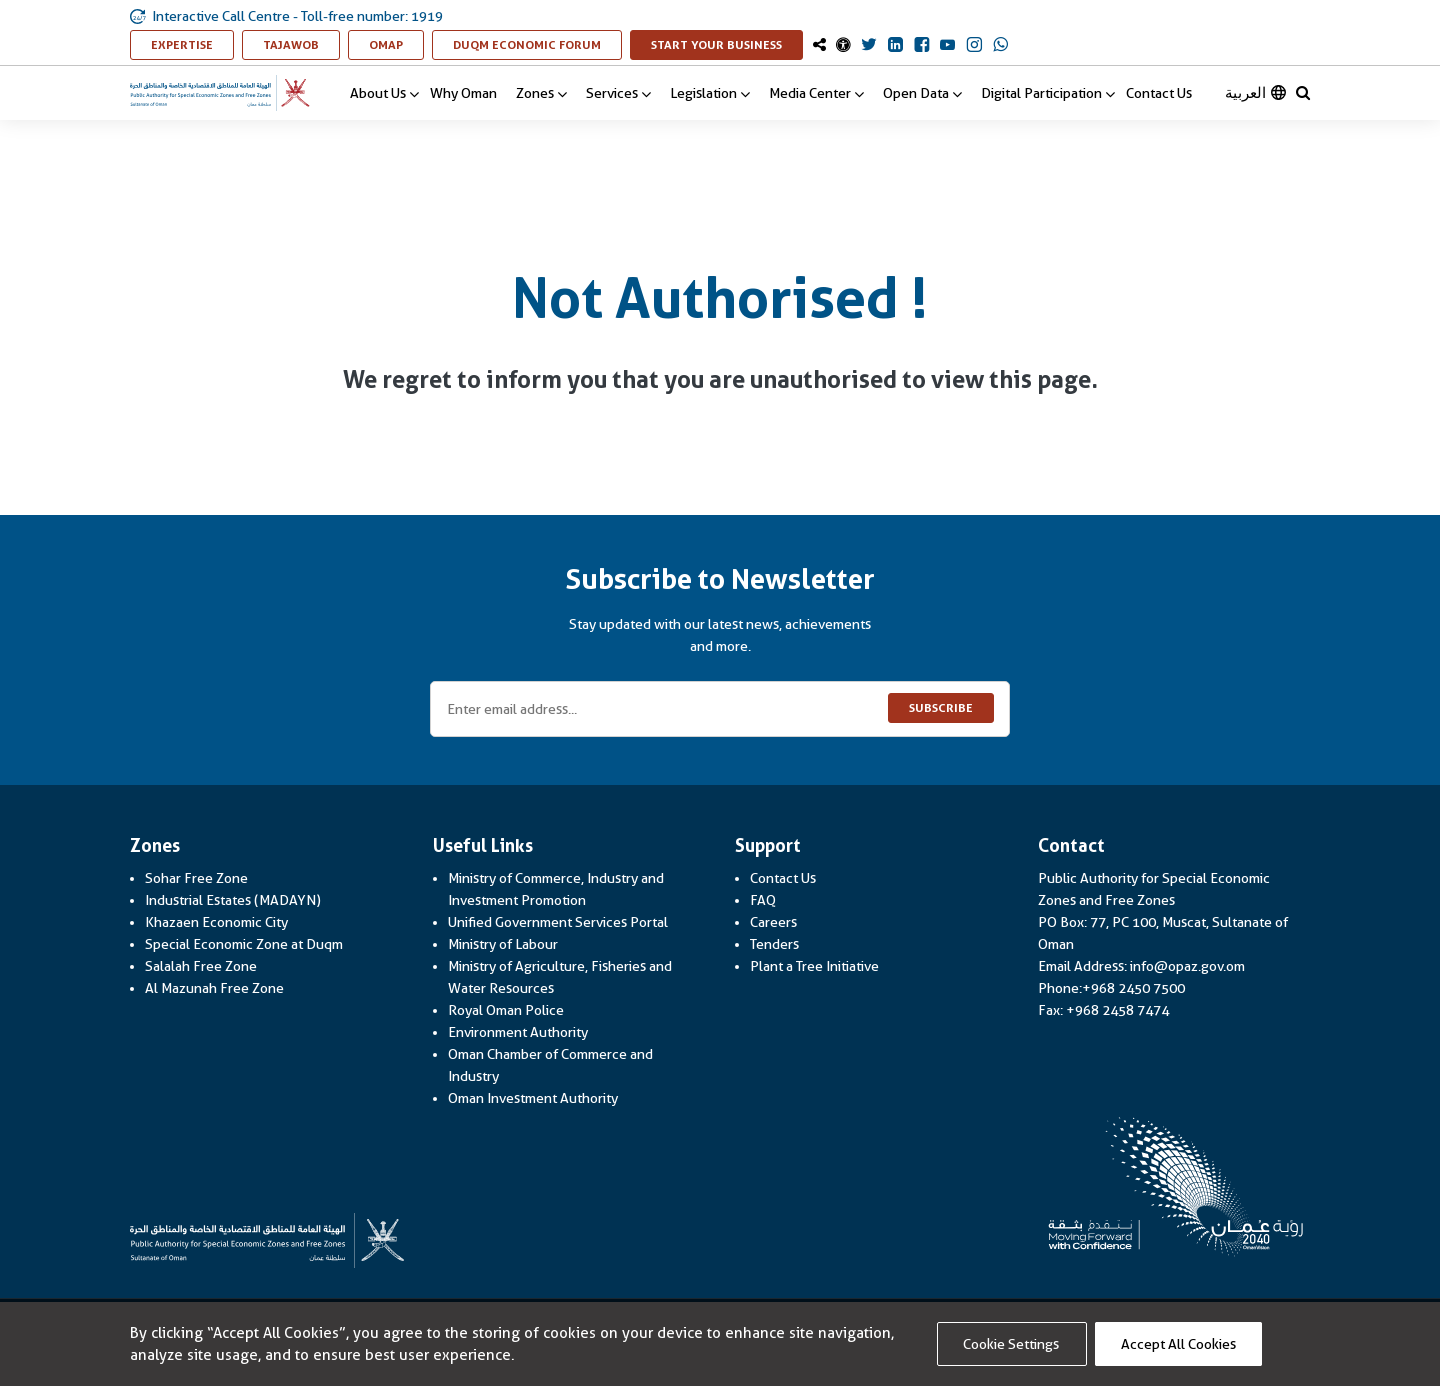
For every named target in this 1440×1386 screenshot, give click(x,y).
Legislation (710, 93)
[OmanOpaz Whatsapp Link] (1001, 46)
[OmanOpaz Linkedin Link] (895, 46)
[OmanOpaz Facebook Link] (921, 46)
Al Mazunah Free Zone (214, 988)
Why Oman (463, 93)
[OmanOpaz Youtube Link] (947, 46)
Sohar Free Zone (196, 878)
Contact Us (1159, 93)
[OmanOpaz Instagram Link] (974, 46)
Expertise (192, 44)
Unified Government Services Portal (558, 922)
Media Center (816, 93)
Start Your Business (727, 44)
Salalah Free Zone (201, 966)
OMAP (396, 44)
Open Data (922, 93)
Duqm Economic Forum (537, 44)
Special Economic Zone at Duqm (244, 944)
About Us (384, 93)
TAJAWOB (301, 44)
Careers (773, 922)
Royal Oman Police (506, 1010)
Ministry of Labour (503, 944)
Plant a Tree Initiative (814, 966)
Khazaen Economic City (216, 922)
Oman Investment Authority (533, 1098)
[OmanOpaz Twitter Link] (869, 46)
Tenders (774, 944)
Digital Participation (1048, 93)
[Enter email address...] (720, 709)
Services (618, 93)
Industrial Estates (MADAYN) (233, 900)
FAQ (763, 900)
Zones (541, 93)
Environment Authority (518, 1032)
